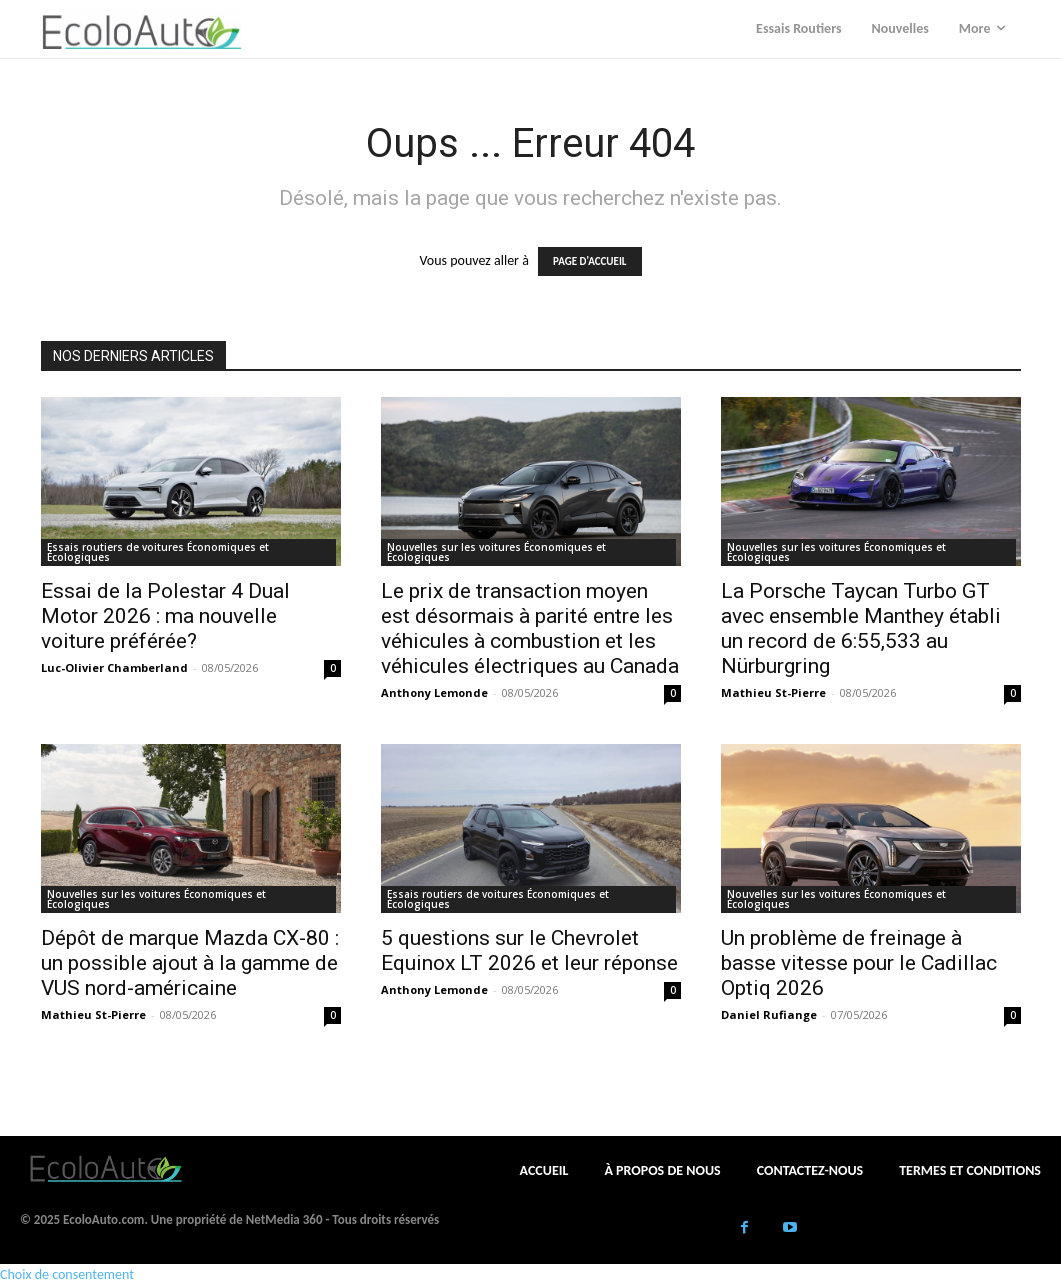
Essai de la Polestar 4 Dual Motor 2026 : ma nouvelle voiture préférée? (165, 616)
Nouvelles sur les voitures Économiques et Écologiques (496, 552)
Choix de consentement (67, 1274)
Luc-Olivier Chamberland (114, 667)
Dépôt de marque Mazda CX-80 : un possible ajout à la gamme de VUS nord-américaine (190, 963)
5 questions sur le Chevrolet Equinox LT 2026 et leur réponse (529, 950)
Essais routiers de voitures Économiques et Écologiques (158, 552)
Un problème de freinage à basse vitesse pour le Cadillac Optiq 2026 (859, 963)
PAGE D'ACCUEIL (589, 261)
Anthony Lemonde (434, 692)
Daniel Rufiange (769, 1014)
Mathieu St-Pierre (773, 692)
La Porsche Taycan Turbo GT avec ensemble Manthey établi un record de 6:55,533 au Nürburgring (861, 628)
